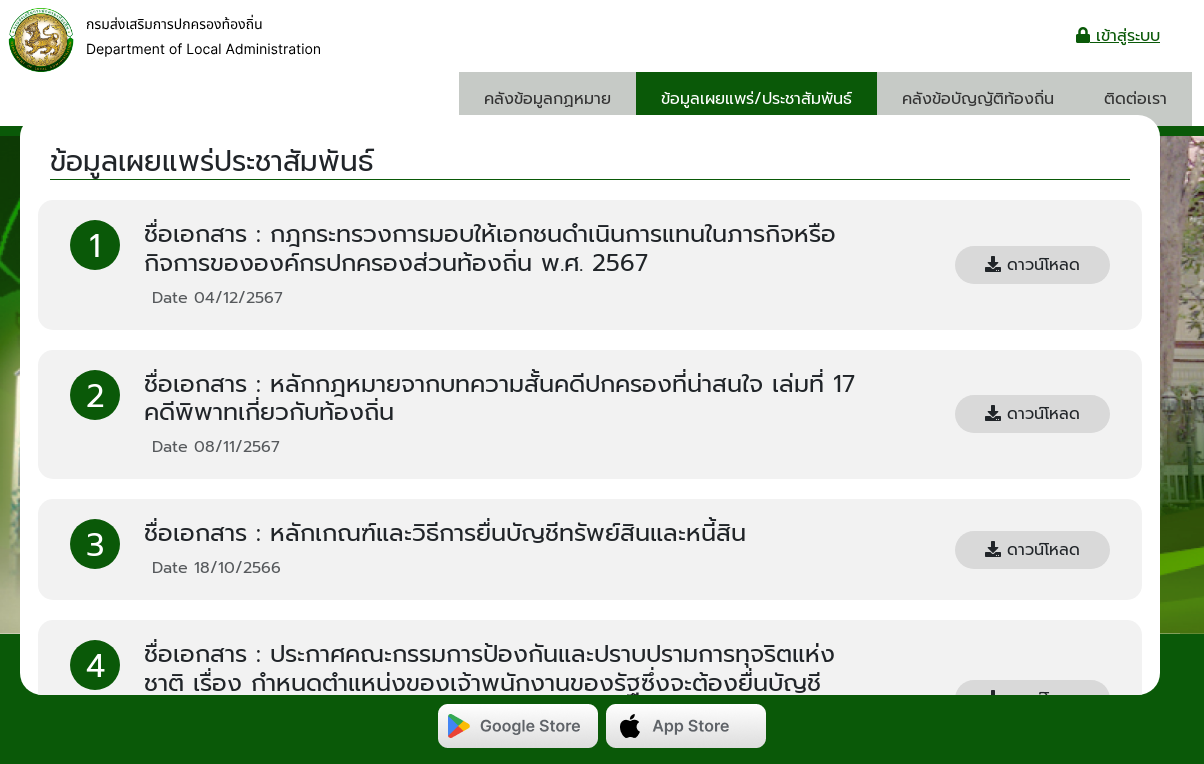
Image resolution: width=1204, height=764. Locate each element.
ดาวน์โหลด (1032, 265)
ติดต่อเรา (1135, 99)
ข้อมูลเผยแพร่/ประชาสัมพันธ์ (756, 99)
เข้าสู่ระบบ (1118, 36)
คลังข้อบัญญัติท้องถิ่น (978, 99)
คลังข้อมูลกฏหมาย (547, 99)
